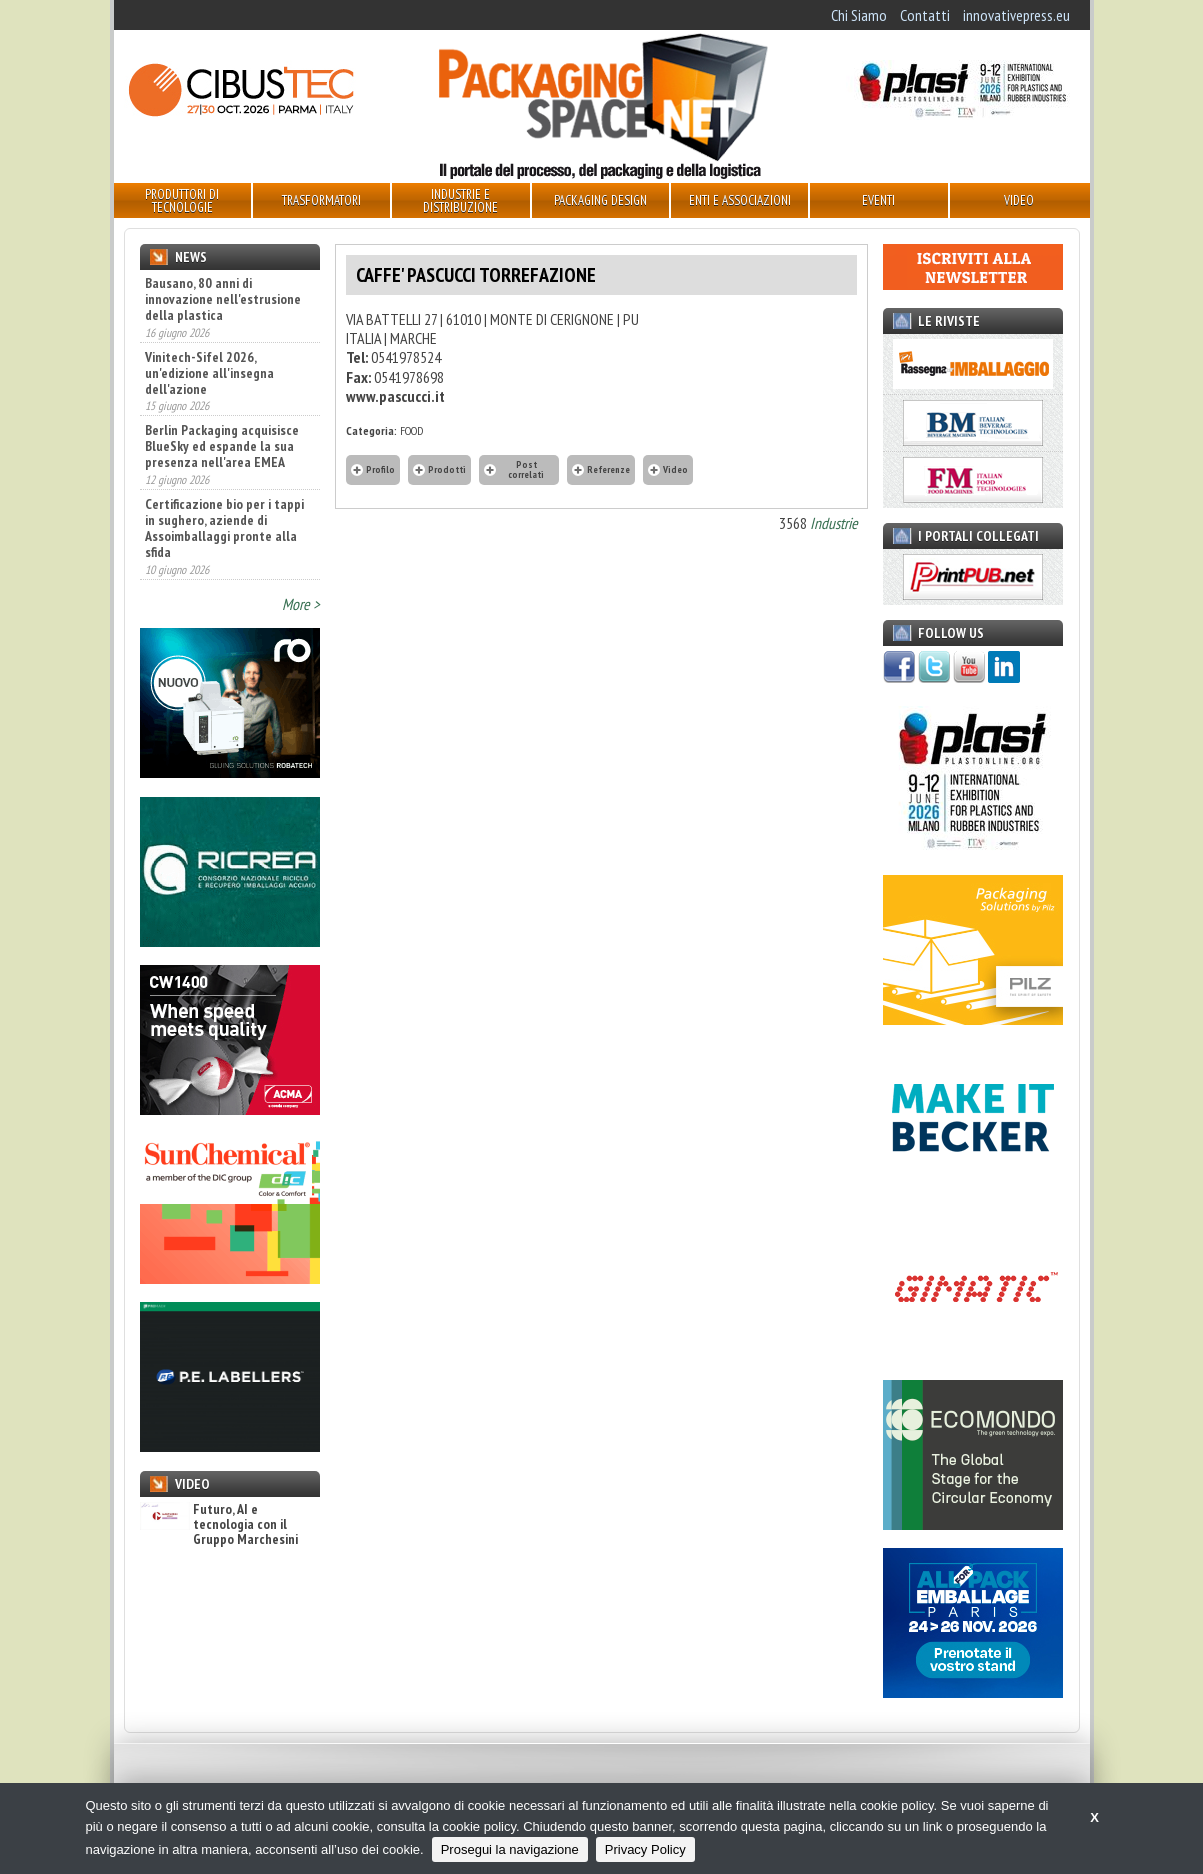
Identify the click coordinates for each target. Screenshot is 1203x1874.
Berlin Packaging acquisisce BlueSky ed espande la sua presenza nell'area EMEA (222, 446)
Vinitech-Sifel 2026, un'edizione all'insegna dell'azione (209, 373)
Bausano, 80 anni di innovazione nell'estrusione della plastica (223, 299)
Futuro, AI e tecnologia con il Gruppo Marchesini (219, 1525)
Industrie (834, 523)
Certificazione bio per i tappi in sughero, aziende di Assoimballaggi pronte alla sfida (224, 528)
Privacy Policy (645, 1849)
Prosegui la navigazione (510, 1849)
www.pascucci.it (395, 396)
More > (301, 604)
